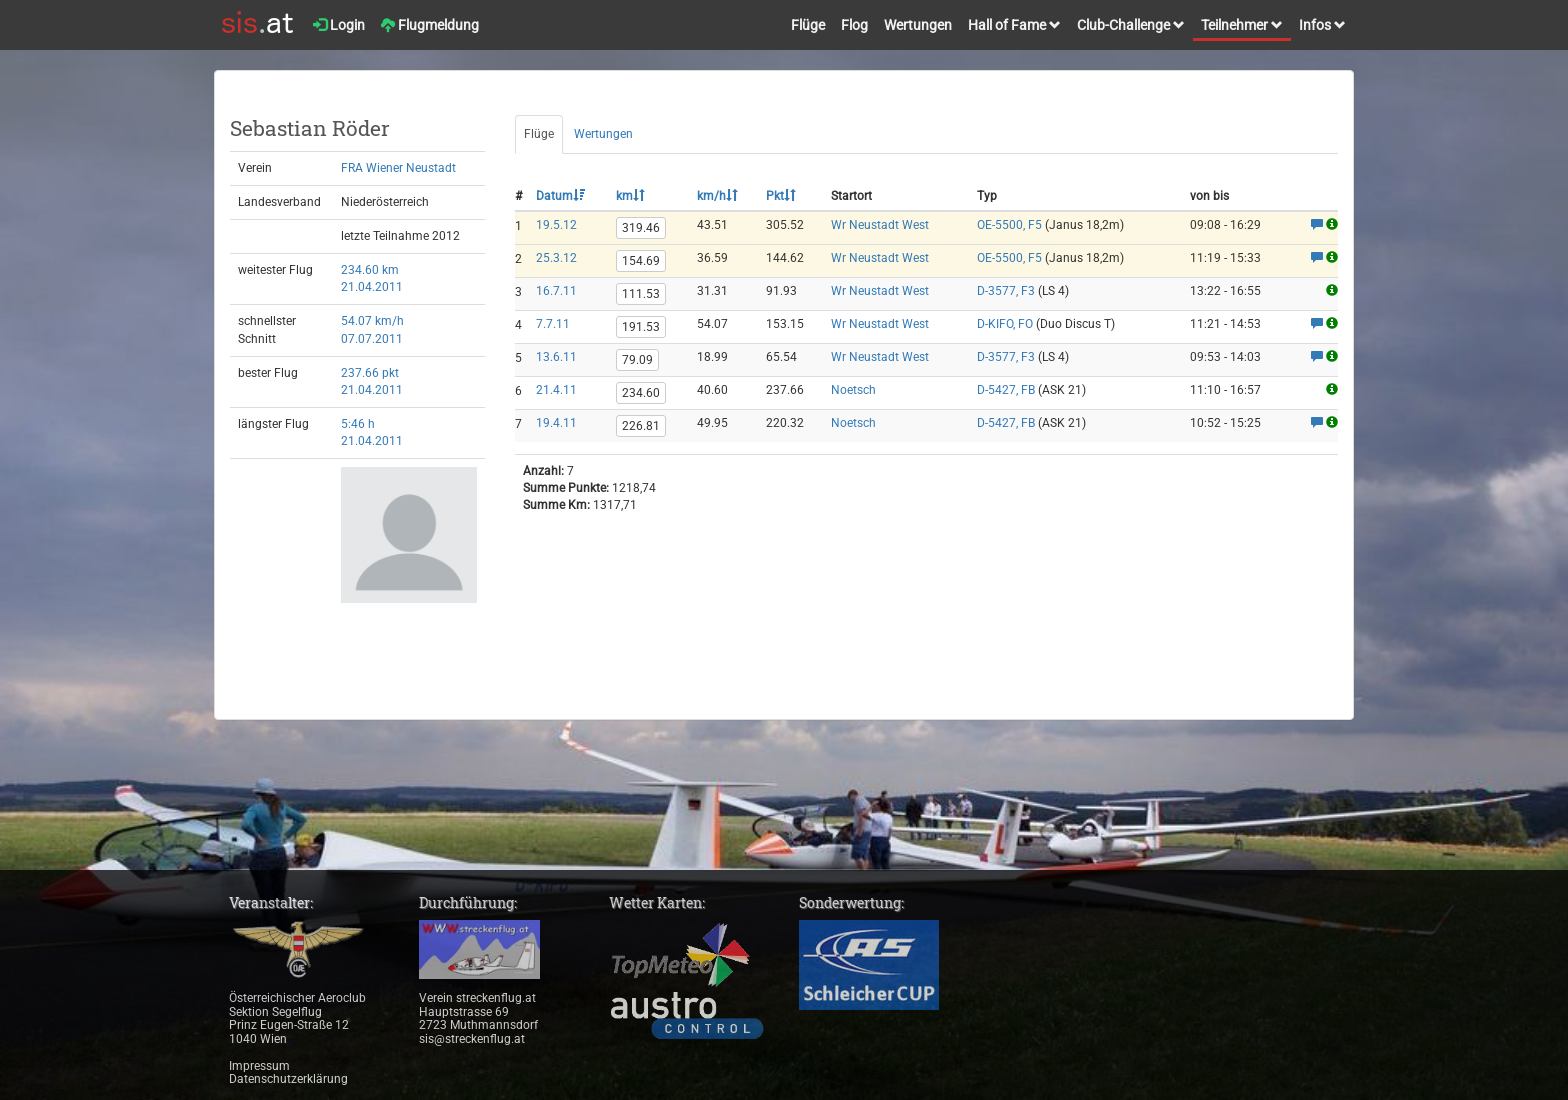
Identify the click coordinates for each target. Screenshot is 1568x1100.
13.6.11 (556, 357)
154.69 (641, 261)
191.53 (641, 327)
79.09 (637, 360)
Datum (560, 196)
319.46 (641, 228)
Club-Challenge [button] (1131, 25)
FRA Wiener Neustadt (398, 168)
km (630, 196)
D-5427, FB (1006, 390)
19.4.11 (556, 423)
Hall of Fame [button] (1014, 25)
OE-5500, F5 (1009, 225)
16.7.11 (556, 291)
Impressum (259, 1066)
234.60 (641, 393)
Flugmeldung (430, 25)
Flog (854, 25)
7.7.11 (553, 324)
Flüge (808, 25)
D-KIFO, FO (1005, 324)
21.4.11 (556, 390)
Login (339, 25)
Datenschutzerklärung (288, 1079)
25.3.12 (556, 258)
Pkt (781, 196)
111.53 (641, 294)
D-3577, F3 (1006, 291)
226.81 (641, 426)
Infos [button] (1322, 25)
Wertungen (918, 25)
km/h (717, 196)
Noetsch (853, 390)
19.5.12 (556, 225)
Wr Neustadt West (880, 225)
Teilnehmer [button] (1242, 25)
